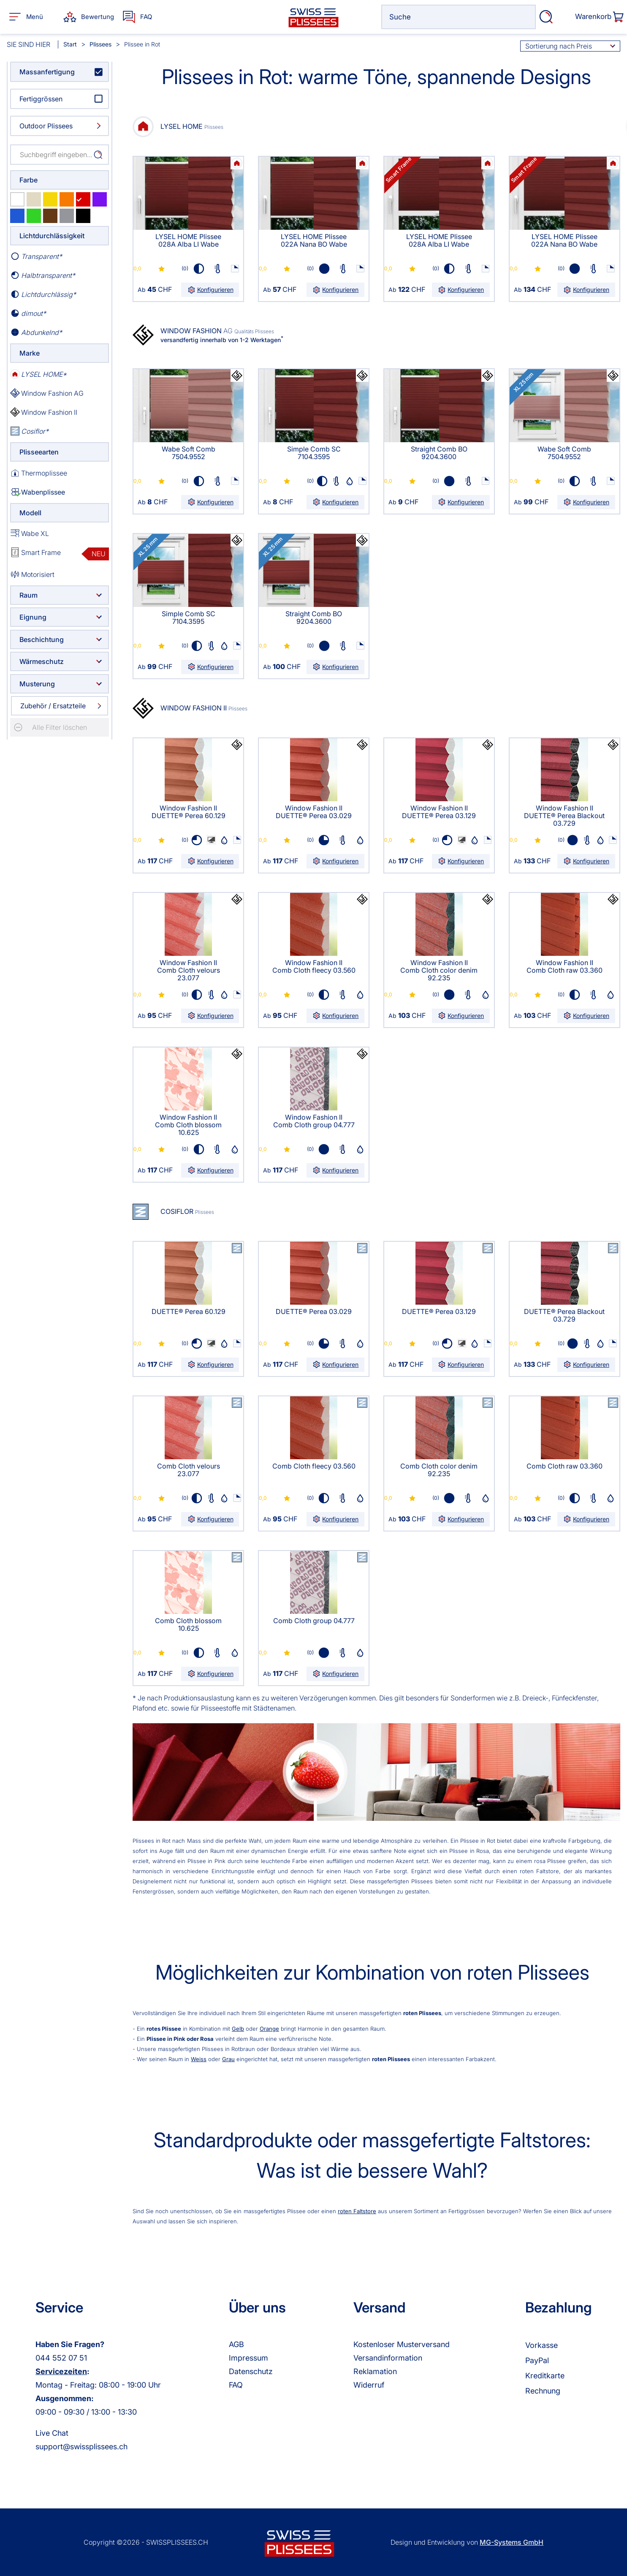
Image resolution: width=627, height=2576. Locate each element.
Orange (269, 2028)
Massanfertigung (47, 72)
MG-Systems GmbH (511, 2542)
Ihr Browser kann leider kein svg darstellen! (237, 163)
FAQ (236, 2384)
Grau (228, 2059)
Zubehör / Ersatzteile (53, 706)
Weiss (198, 2059)
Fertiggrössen (40, 99)
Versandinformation (387, 2357)
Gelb (238, 2028)
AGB (236, 2344)
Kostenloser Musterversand (401, 2344)
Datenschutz (251, 2371)
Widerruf (368, 2384)
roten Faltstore (357, 2211)
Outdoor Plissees (46, 126)
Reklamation (375, 2371)
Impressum (248, 2357)
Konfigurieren (210, 290)
